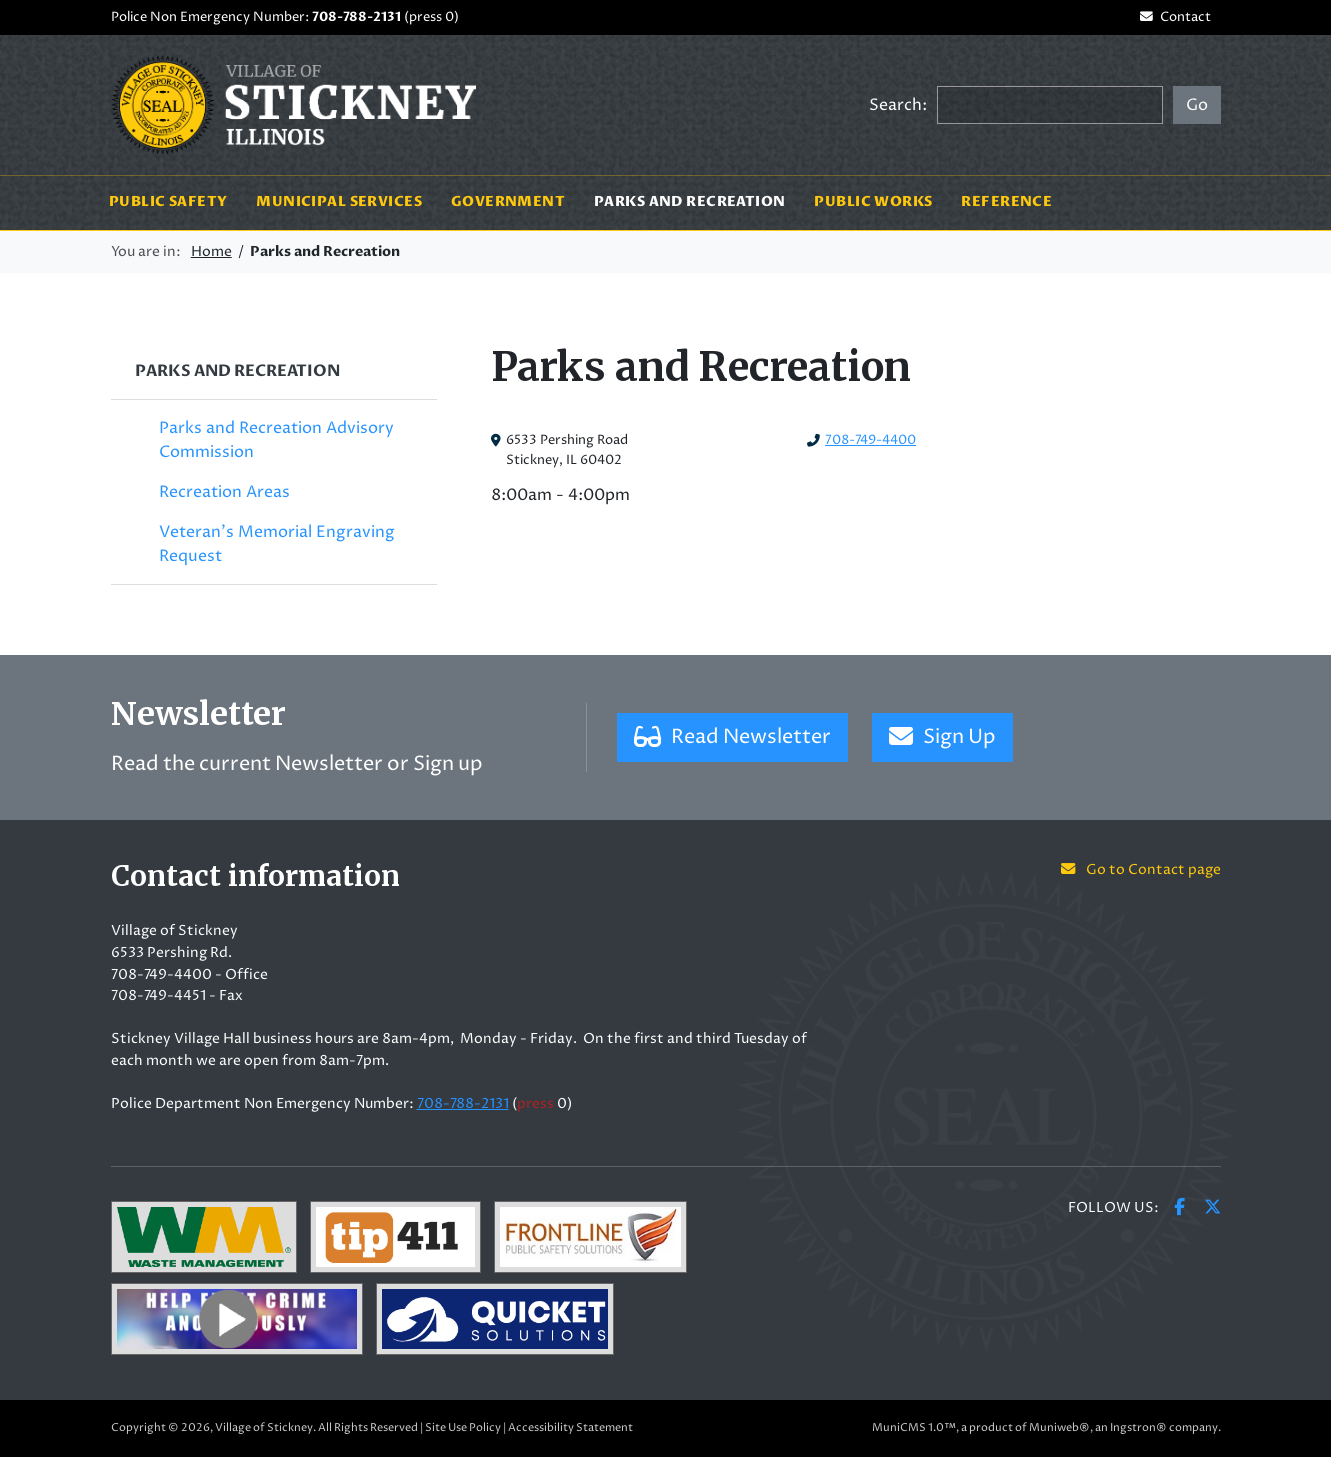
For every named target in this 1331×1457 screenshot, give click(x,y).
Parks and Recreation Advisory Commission (276, 440)
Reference (1006, 202)
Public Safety (168, 202)
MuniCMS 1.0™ (914, 1427)
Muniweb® (1059, 1427)
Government (508, 202)
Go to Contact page (1140, 870)
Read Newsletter (732, 737)
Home (211, 252)
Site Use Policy (463, 1427)
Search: (898, 105)
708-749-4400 (870, 440)
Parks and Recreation (697, 201)
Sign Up (942, 737)
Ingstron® (1138, 1427)
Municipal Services (339, 202)
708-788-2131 (356, 17)
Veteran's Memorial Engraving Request (277, 544)
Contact (1175, 17)
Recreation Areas (224, 492)
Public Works (873, 202)
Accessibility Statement (570, 1427)
